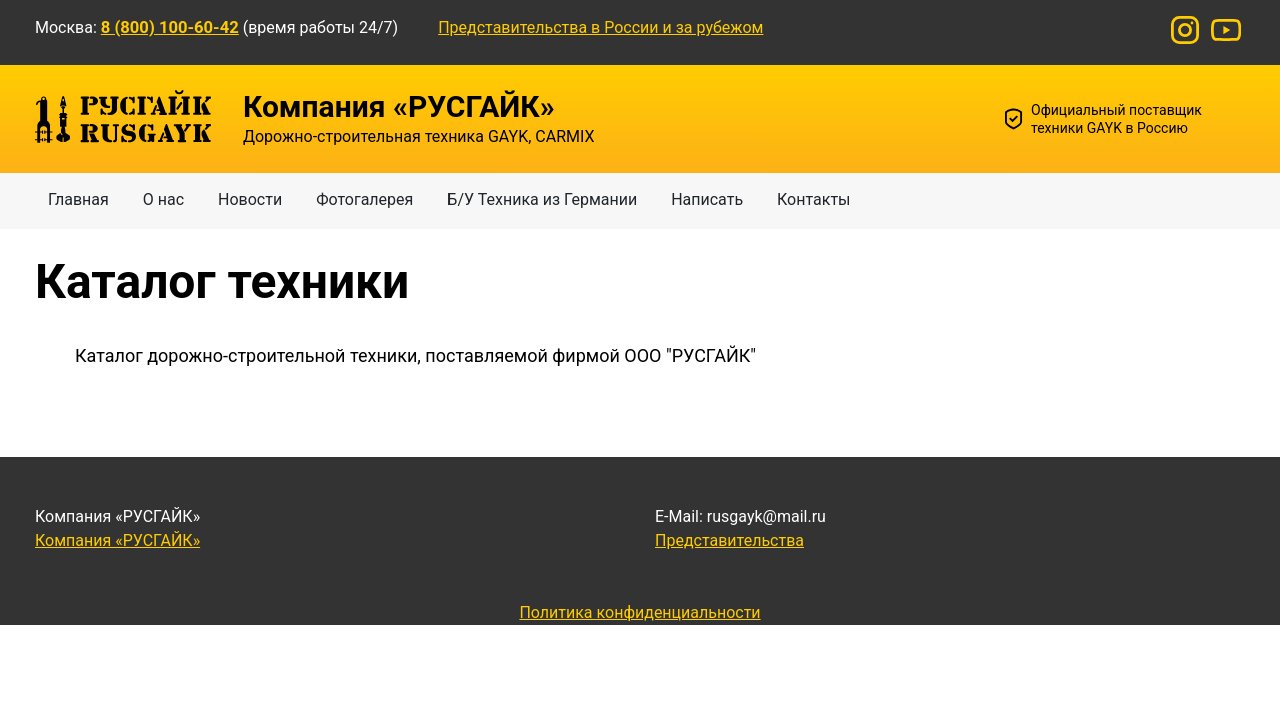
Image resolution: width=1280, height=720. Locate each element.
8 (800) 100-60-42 (170, 27)
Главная (78, 199)
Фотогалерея (364, 199)
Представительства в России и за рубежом (600, 27)
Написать (707, 199)
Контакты (813, 199)
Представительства (729, 540)
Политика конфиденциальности (639, 612)
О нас (163, 199)
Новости (250, 199)
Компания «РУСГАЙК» (117, 540)
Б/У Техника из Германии (542, 199)
